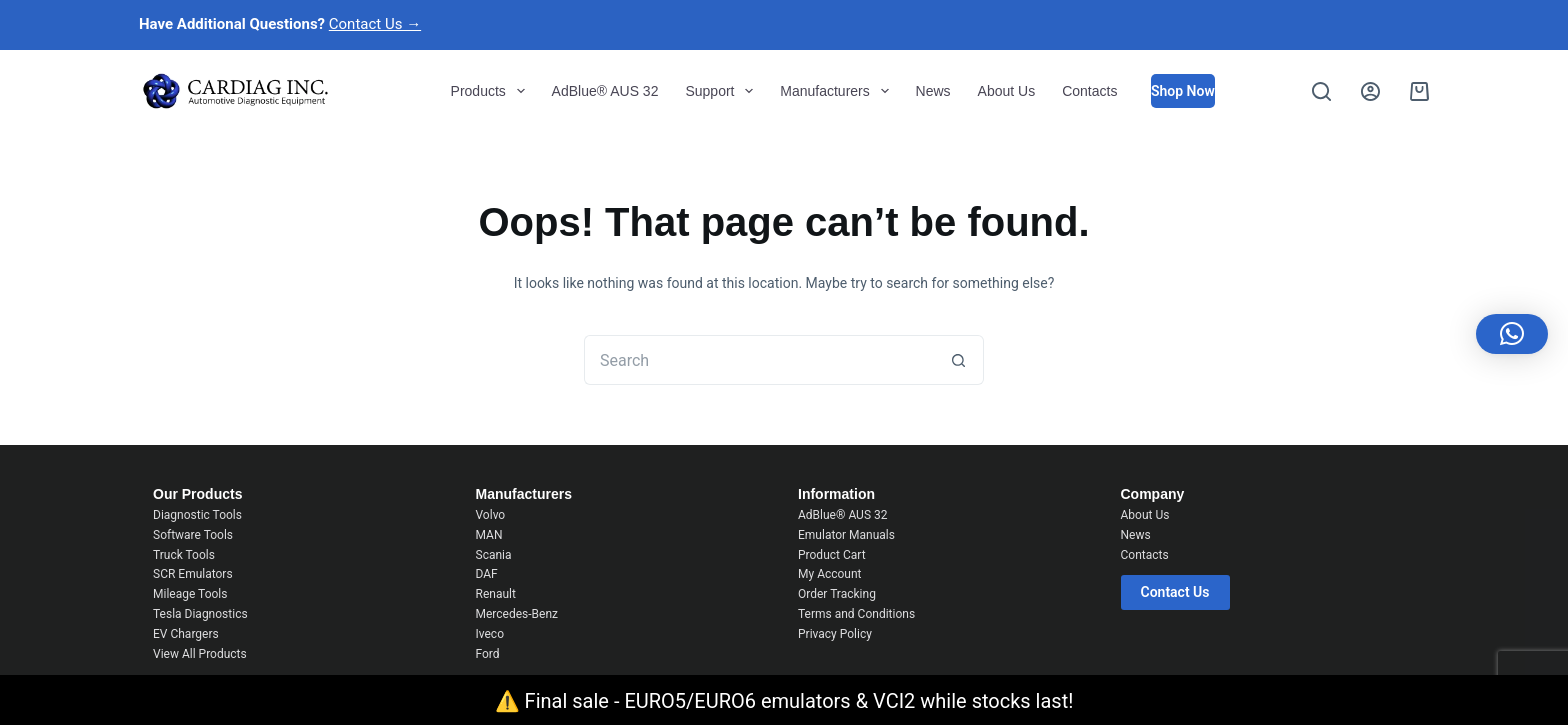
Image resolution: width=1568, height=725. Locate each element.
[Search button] (959, 360)
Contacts (1089, 91)
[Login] (1370, 91)
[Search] (1321, 91)
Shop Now (1183, 91)
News (933, 91)
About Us (1007, 91)
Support (723, 91)
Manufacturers (838, 91)
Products (492, 91)
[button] (1512, 334)
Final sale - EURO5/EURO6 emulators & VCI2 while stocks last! (799, 701)
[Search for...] (759, 360)
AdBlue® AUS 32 (605, 91)
